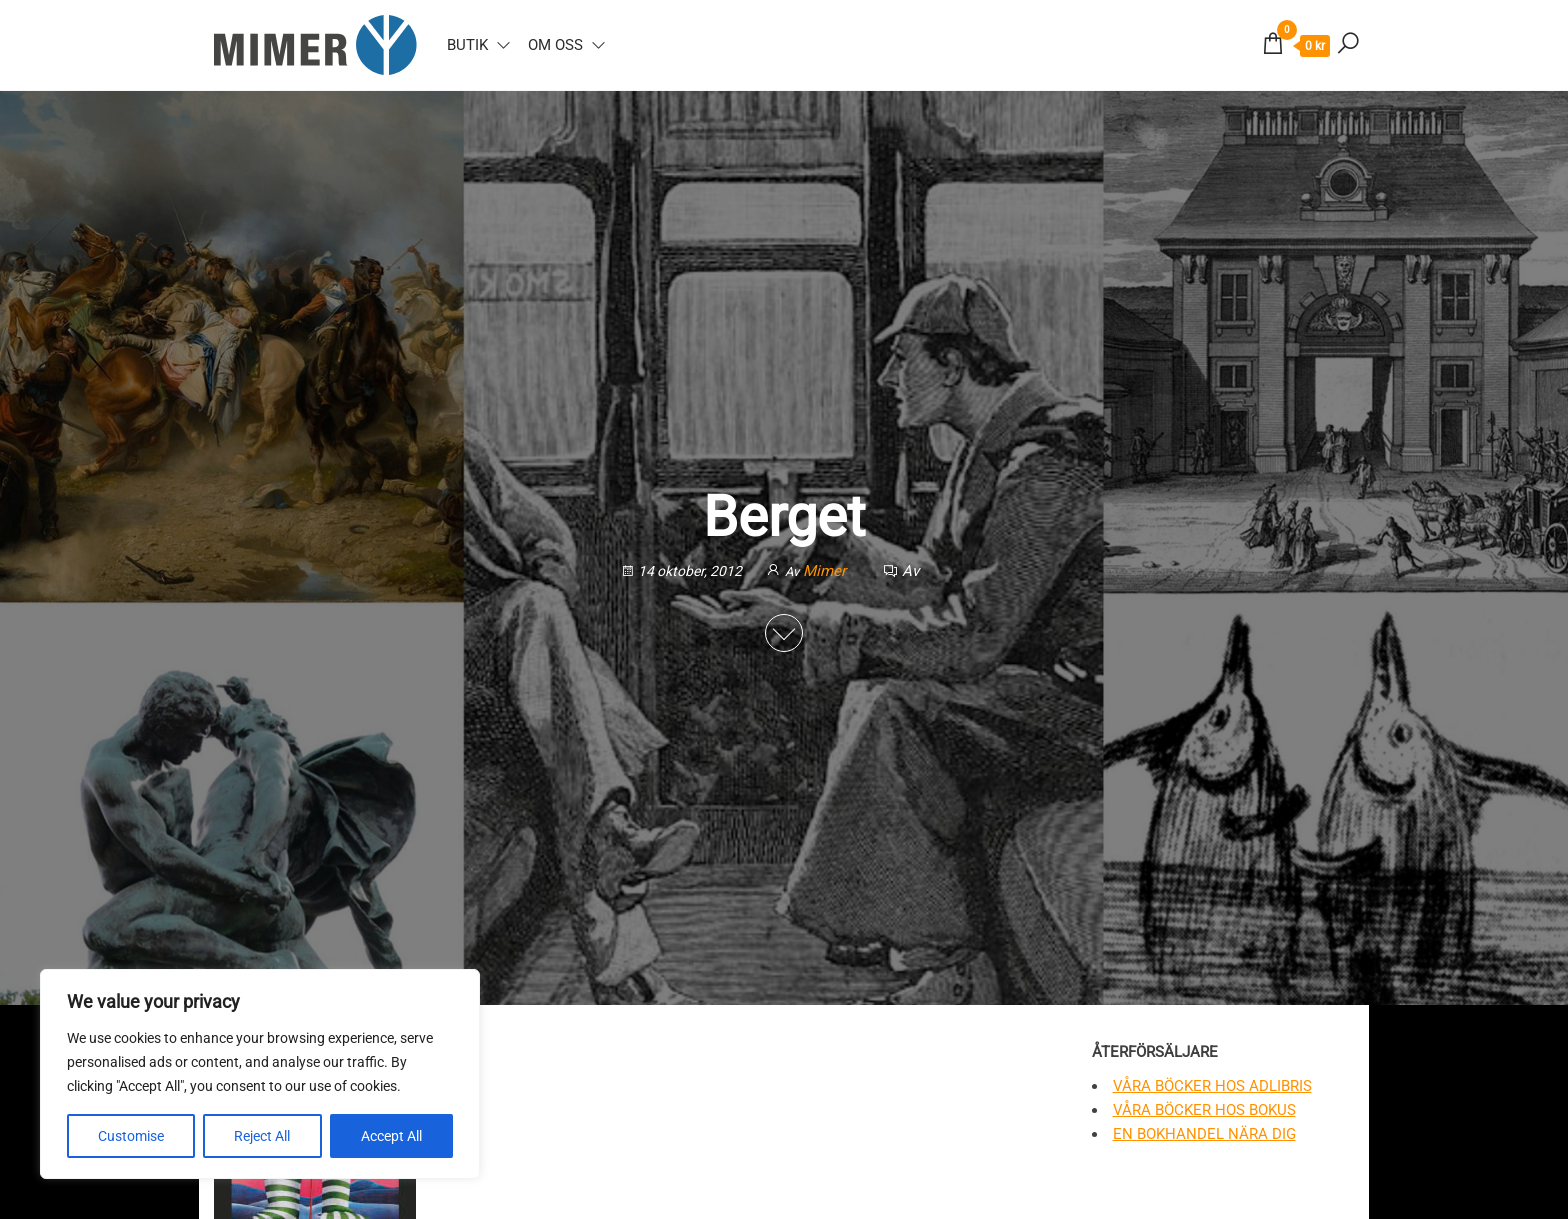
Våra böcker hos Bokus (1204, 1110)
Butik (467, 45)
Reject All (262, 1136)
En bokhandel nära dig (1204, 1134)
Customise (131, 1136)
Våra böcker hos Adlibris (1212, 1086)
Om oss (555, 45)
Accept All (391, 1136)
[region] (260, 1074)
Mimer (826, 571)
